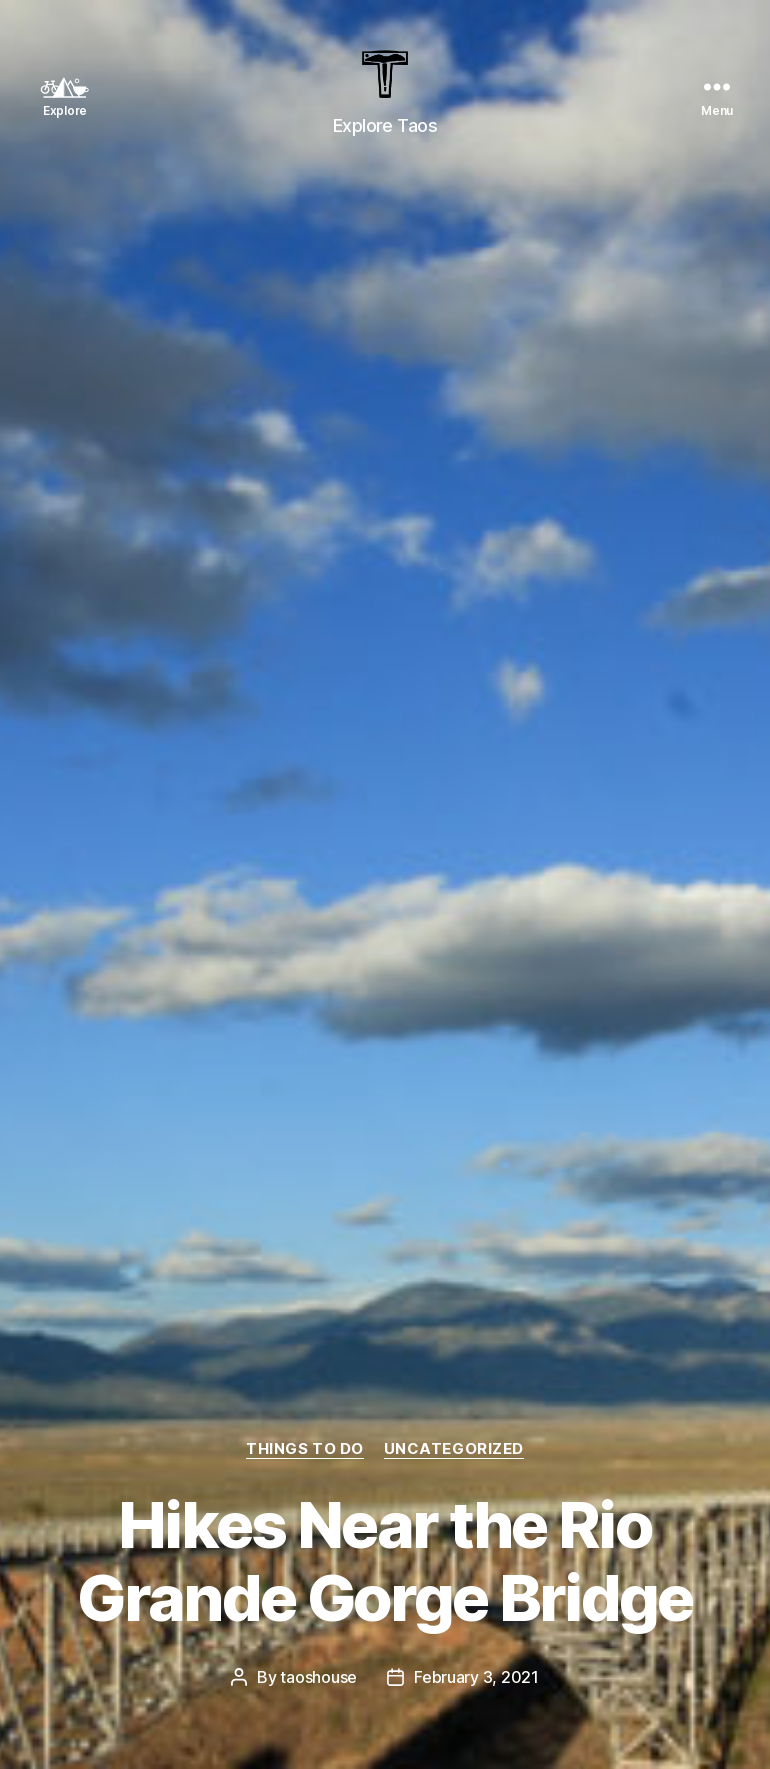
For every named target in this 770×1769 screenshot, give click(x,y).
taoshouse (318, 1677)
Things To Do (305, 1449)
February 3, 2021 (476, 1677)
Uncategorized (454, 1449)
